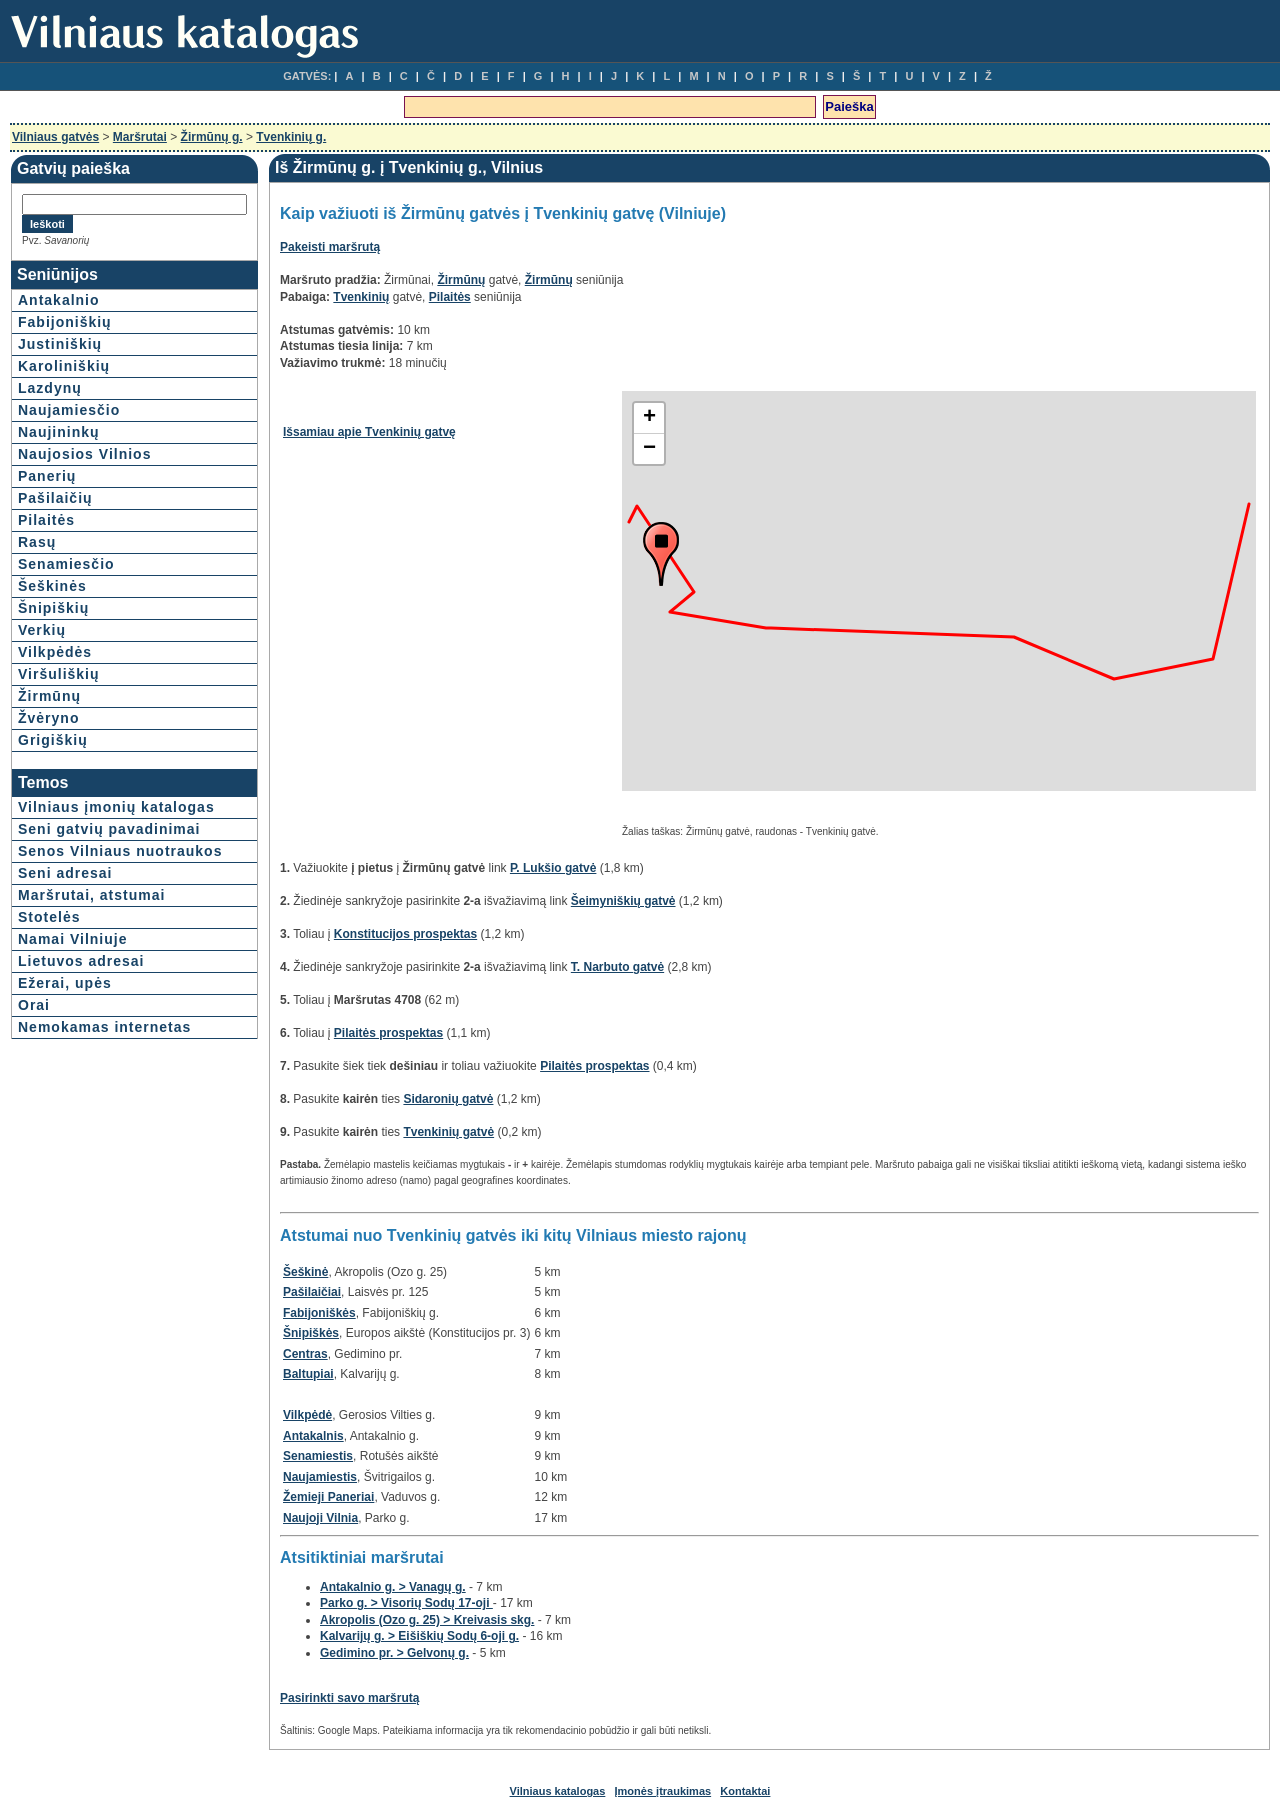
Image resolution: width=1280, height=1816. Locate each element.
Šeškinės (52, 586)
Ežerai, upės (65, 983)
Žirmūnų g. (212, 137)
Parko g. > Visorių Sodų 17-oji (406, 1603)
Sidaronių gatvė (448, 1099)
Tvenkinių (361, 297)
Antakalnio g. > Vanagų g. (393, 1587)
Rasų (37, 542)
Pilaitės (46, 520)
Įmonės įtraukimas (663, 1791)
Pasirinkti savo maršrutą (349, 1698)
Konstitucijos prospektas (405, 934)
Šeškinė (305, 1272)
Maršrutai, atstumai (91, 895)
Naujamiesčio (69, 410)
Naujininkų (59, 432)
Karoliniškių (64, 366)
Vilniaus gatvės (55, 137)
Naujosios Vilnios (84, 454)
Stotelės (49, 917)
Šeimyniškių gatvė (623, 901)
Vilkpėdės (55, 652)
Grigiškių (53, 740)
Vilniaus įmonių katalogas (116, 807)
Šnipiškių (53, 608)
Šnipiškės (311, 1333)
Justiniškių (60, 344)
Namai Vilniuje (72, 939)
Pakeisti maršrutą (330, 247)
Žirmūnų (49, 696)
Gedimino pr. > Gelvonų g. (394, 1653)
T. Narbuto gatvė (617, 967)
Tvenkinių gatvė (448, 1132)
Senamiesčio (66, 564)
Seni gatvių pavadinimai (109, 829)
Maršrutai (140, 137)
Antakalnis (313, 1436)
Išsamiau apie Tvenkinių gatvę (369, 432)
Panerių (47, 476)
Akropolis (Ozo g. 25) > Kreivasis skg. (427, 1620)
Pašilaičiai (312, 1292)
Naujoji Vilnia (320, 1518)
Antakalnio (59, 300)
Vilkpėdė (307, 1415)
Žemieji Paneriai (328, 1497)
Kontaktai (745, 1791)
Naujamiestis (320, 1477)
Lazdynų (50, 388)
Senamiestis (318, 1456)
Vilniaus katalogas (558, 1791)
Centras (305, 1354)
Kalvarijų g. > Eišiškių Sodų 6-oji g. (419, 1636)
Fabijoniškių (65, 322)
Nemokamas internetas (104, 1027)
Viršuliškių (59, 674)
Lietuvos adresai (81, 961)
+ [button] (649, 418)
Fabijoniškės (319, 1313)
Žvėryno (48, 718)
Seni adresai (65, 873)
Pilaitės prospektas (388, 1033)
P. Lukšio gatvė (553, 868)
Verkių (42, 630)
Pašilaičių (55, 498)
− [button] (649, 449)
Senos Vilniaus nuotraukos (120, 851)
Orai (34, 1005)
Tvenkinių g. (291, 137)
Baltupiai (308, 1374)
